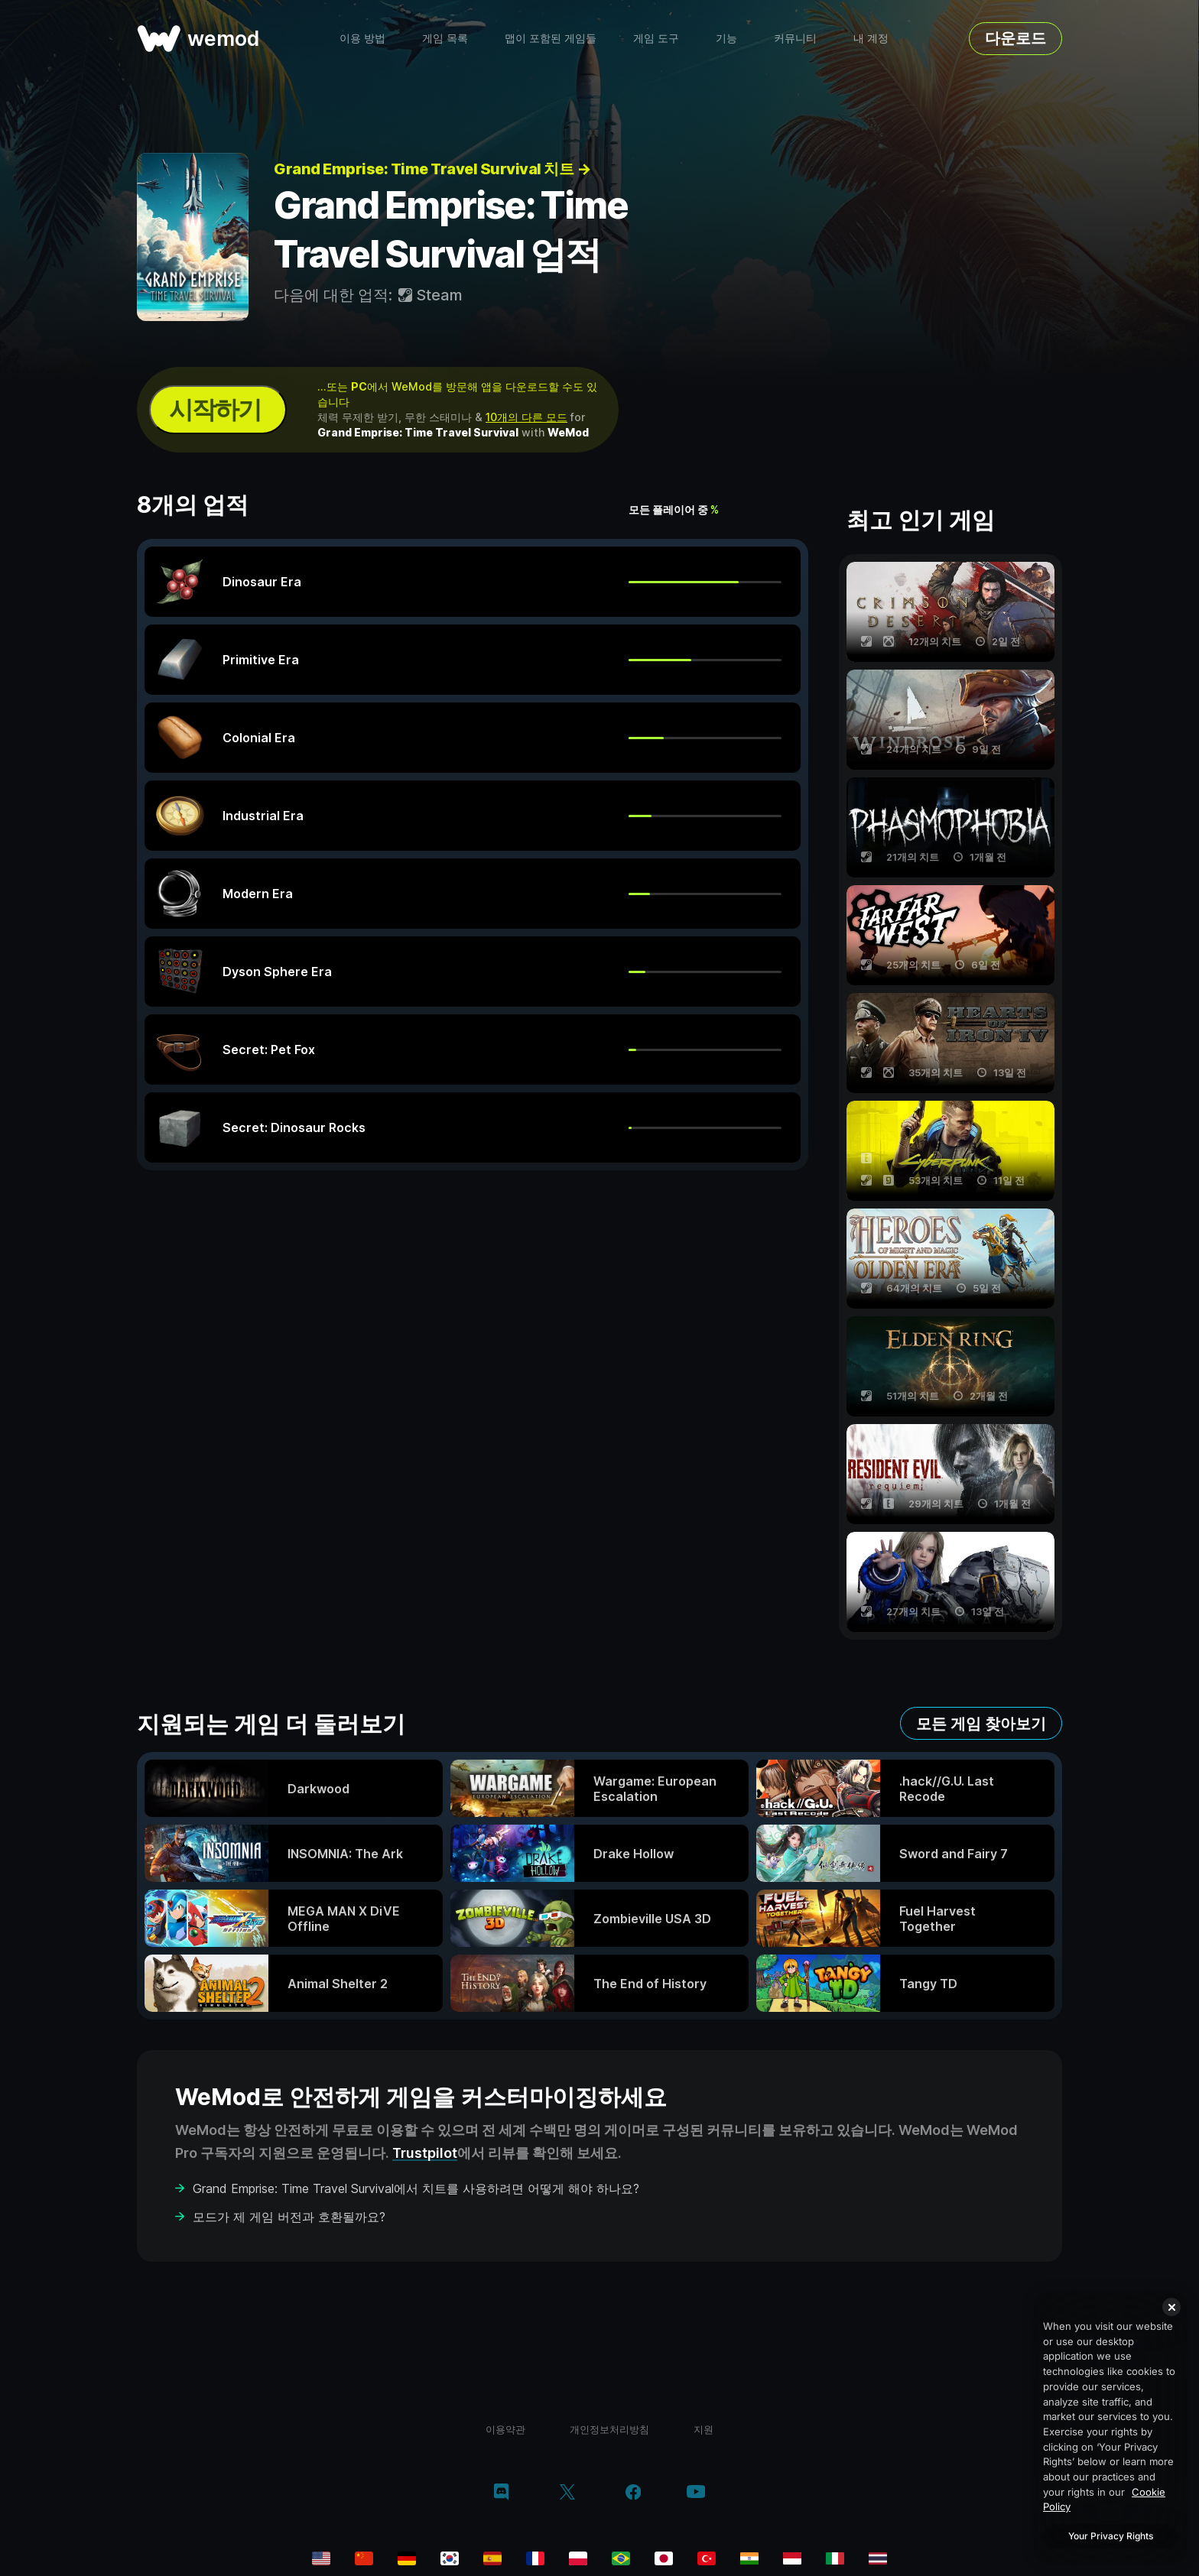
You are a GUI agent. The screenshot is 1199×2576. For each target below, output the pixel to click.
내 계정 (871, 37)
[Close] (1171, 2307)
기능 (726, 37)
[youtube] (696, 2493)
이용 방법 (362, 37)
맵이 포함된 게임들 (550, 37)
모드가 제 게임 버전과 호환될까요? (289, 2216)
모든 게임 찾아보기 (981, 1724)
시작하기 (215, 409)
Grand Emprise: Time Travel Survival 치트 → (432, 169)
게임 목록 (445, 37)
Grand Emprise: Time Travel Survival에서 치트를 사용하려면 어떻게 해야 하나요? (416, 2188)
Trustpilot (424, 2153)
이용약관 (505, 2429)
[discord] (501, 2493)
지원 (703, 2429)
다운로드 (1015, 38)
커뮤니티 (795, 37)
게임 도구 (656, 37)
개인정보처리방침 (609, 2429)
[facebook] (633, 2493)
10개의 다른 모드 (526, 416)
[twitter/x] (567, 2493)
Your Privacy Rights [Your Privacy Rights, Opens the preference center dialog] (1110, 2536)
